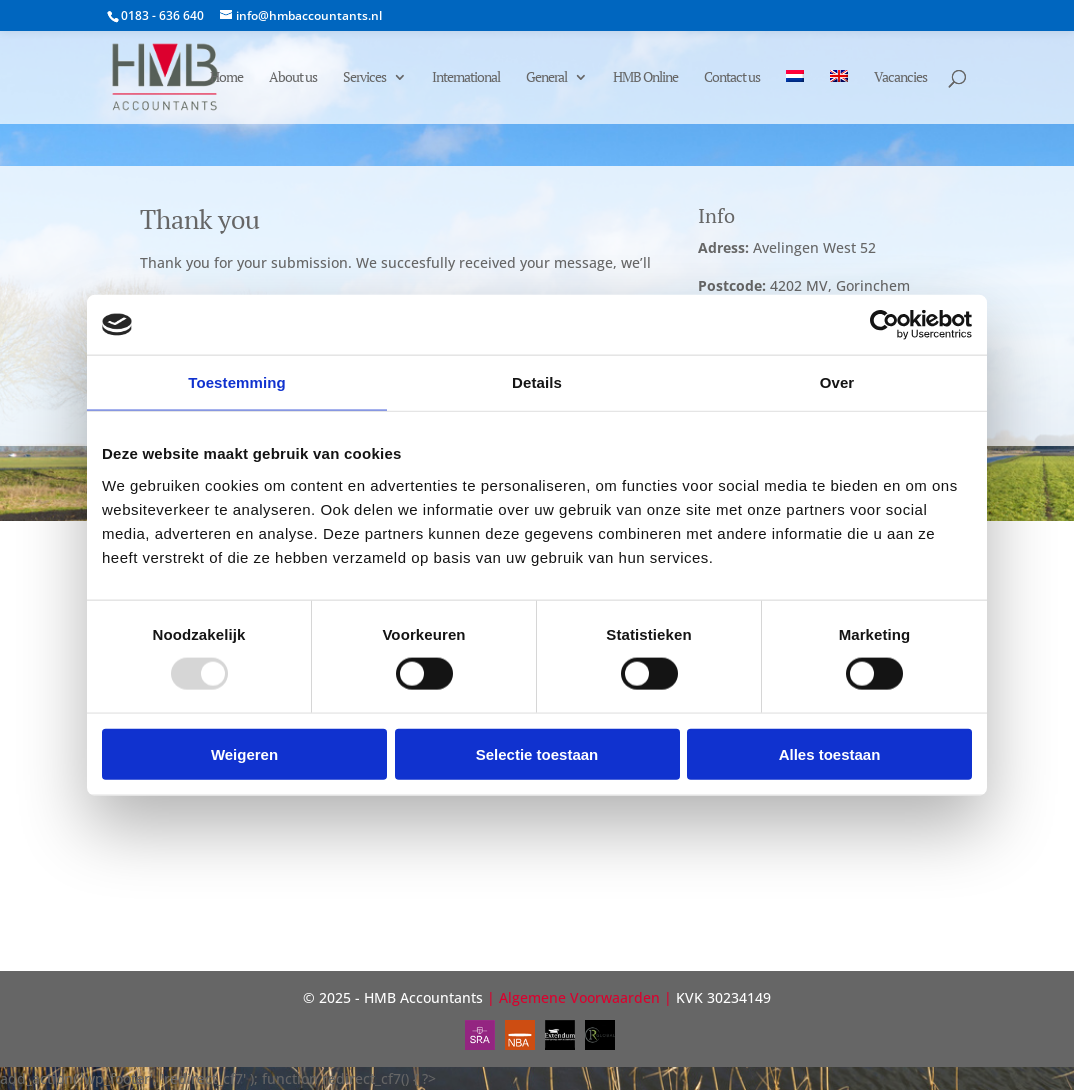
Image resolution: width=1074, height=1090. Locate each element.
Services (364, 78)
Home (226, 78)
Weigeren (244, 753)
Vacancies (900, 78)
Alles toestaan (830, 753)
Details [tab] (537, 382)
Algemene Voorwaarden (579, 997)
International (466, 78)
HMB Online (645, 78)
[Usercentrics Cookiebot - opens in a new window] (884, 325)
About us (293, 78)
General (546, 78)
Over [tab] (837, 382)
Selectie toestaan (537, 753)
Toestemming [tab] (237, 382)
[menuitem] (795, 97)
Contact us (732, 78)
